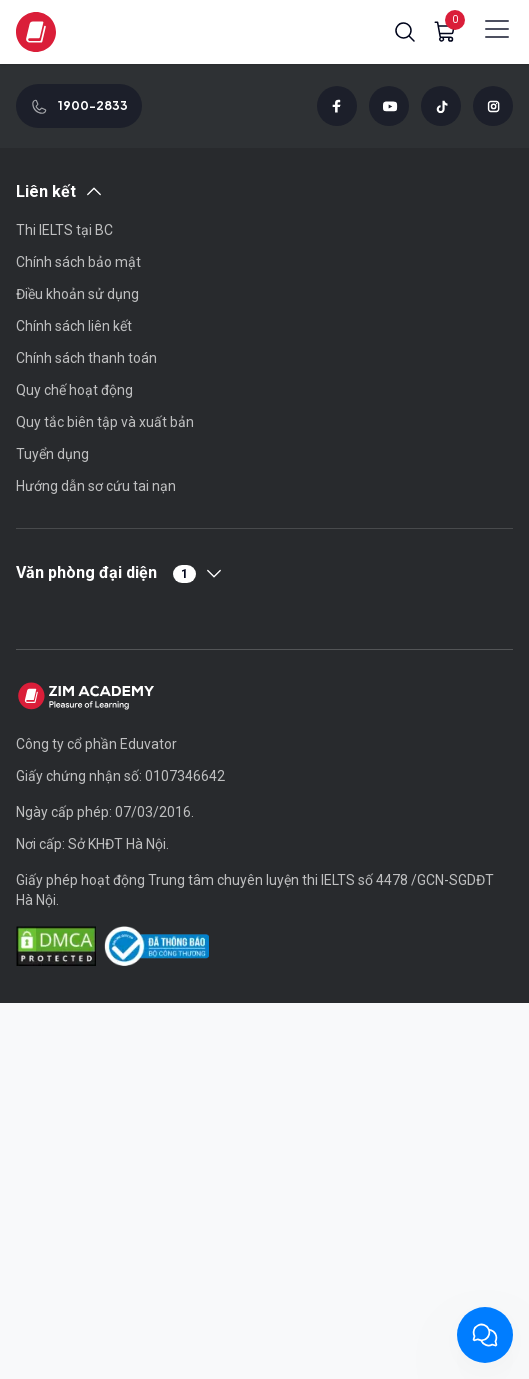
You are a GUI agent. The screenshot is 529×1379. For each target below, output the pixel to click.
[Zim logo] (36, 32)
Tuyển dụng (52, 454)
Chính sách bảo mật (78, 262)
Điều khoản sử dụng (77, 294)
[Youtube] (389, 106)
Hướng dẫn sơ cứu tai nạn (96, 486)
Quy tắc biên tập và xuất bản (105, 422)
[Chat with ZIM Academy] (485, 1335)
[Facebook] (337, 106)
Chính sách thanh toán (86, 358)
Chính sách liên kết (74, 326)
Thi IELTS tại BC (64, 230)
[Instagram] (493, 106)
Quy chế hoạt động (74, 390)
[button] (405, 32)
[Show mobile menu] (497, 29)
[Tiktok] (441, 106)
